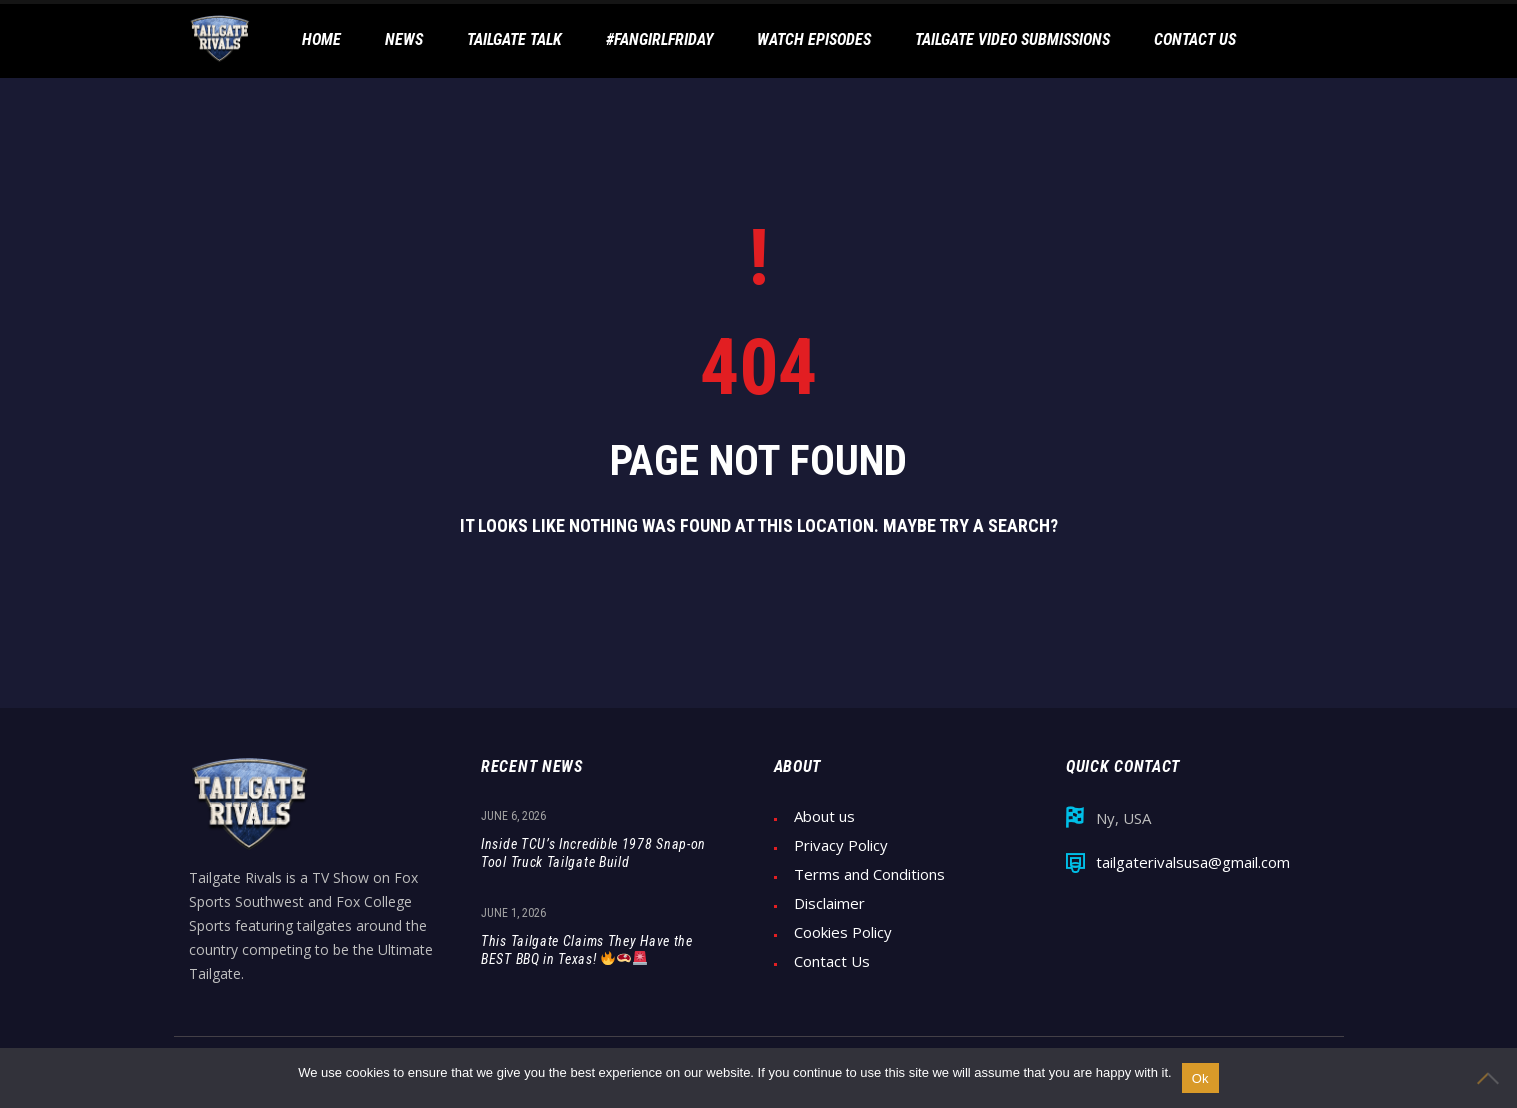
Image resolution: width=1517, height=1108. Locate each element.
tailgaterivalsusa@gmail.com (1193, 862)
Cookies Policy (843, 932)
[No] (1492, 1078)
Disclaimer (829, 903)
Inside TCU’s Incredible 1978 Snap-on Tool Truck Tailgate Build (593, 853)
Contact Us (832, 961)
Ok (1200, 1078)
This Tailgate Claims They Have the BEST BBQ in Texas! (587, 950)
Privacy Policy (841, 845)
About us (824, 816)
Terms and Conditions (869, 874)
